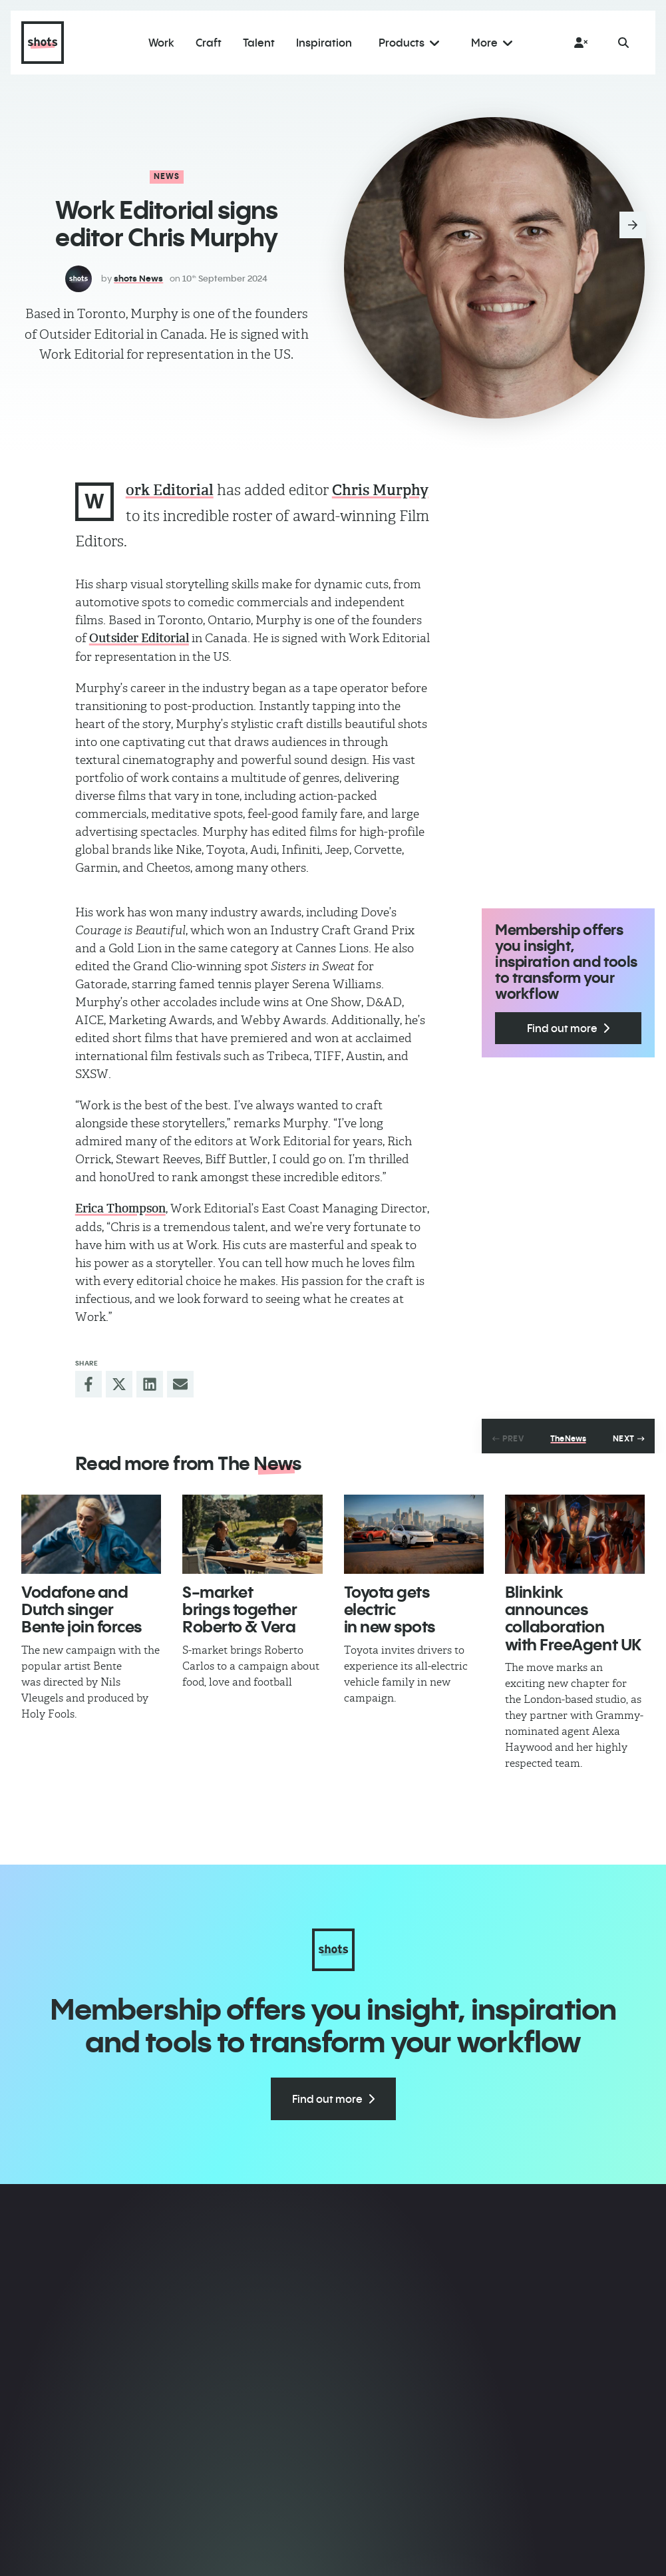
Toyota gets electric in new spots (389, 1609)
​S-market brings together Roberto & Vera (239, 1609)
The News (567, 1439)
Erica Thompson (120, 1208)
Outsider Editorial (139, 638)
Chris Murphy (380, 490)
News (167, 176)
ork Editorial (170, 490)
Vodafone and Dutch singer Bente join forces (81, 1609)
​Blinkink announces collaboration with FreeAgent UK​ (573, 1618)
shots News (138, 278)
